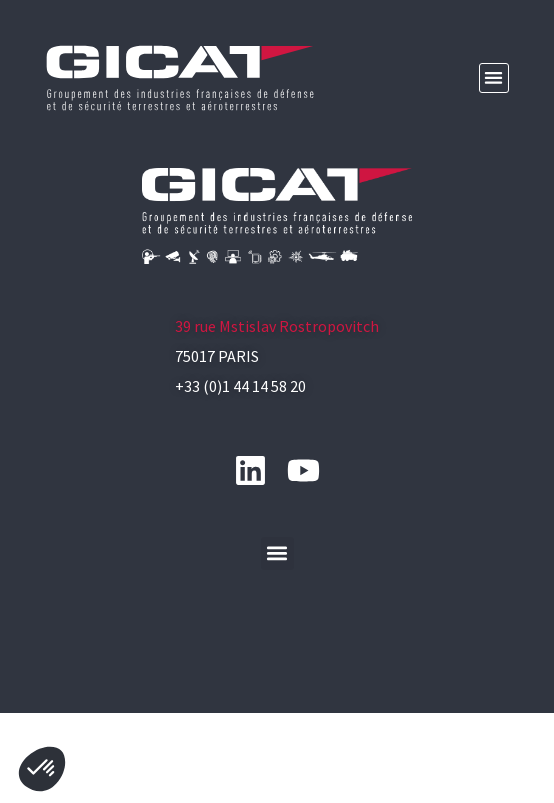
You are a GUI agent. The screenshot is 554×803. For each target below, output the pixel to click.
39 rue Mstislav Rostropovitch (277, 396)
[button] (494, 78)
